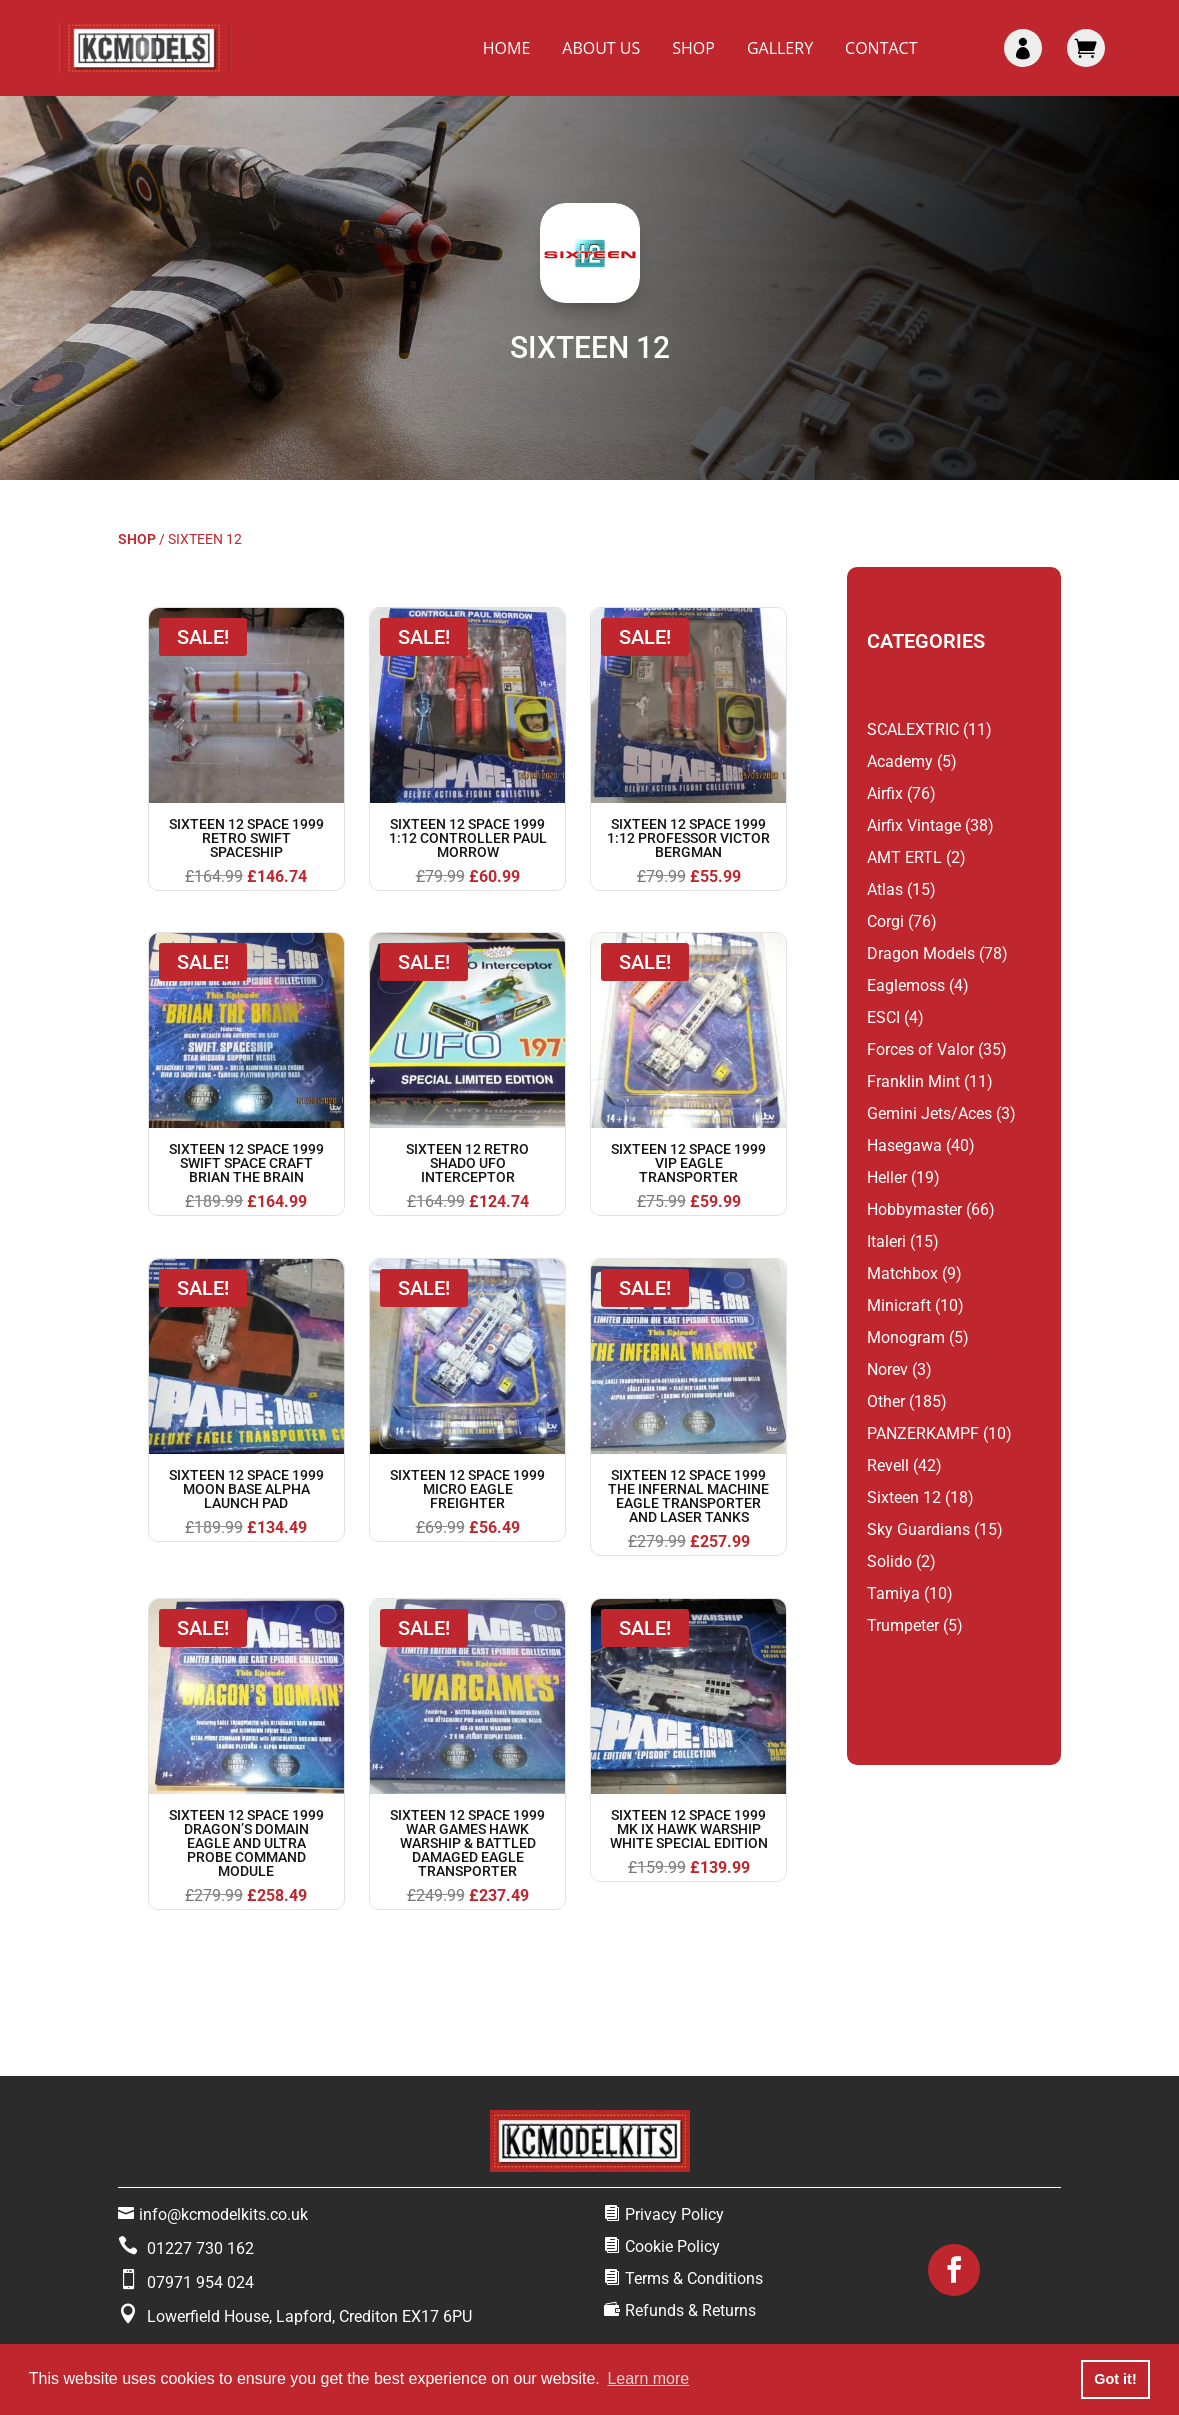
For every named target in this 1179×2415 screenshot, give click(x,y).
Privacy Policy (674, 2214)
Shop (693, 48)
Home (507, 48)
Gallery (780, 48)
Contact (881, 48)
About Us (601, 48)
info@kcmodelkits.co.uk (223, 2214)
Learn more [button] (648, 2378)
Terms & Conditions (694, 2278)
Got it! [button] (1115, 2379)
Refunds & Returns (690, 2310)
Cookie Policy (672, 2246)
